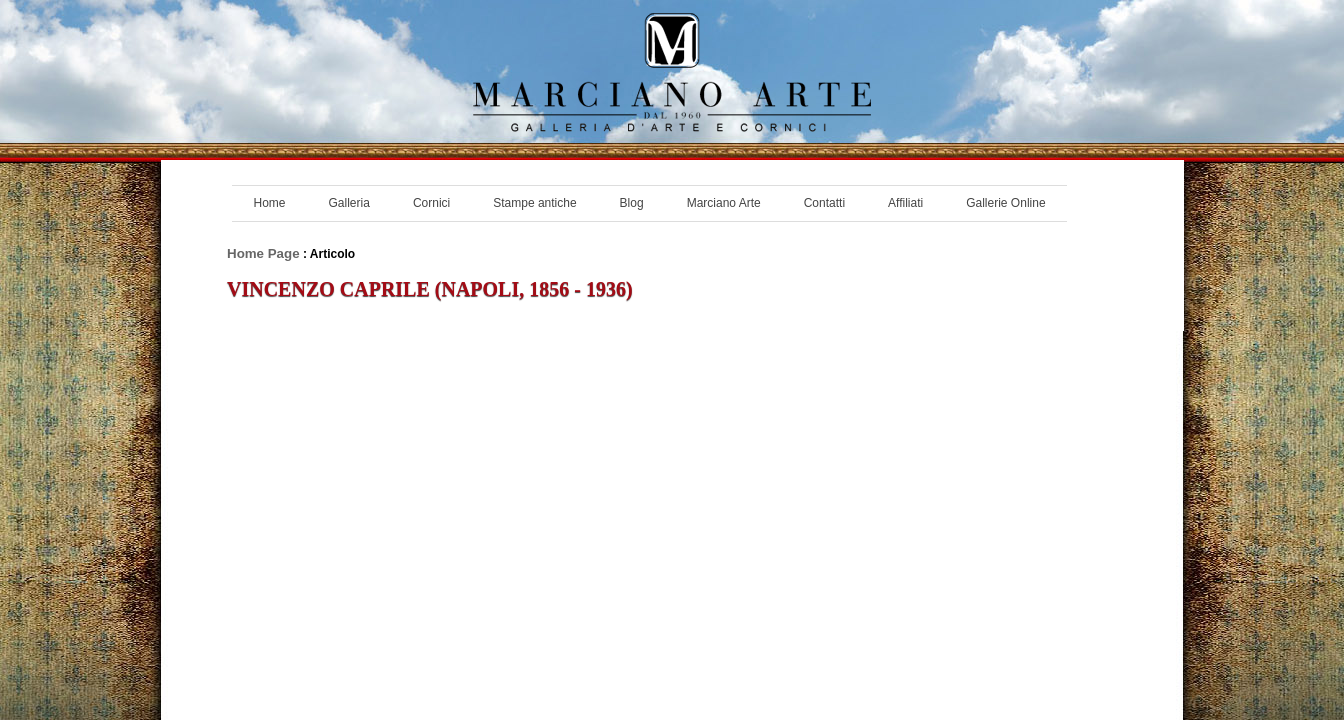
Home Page (263, 253)
